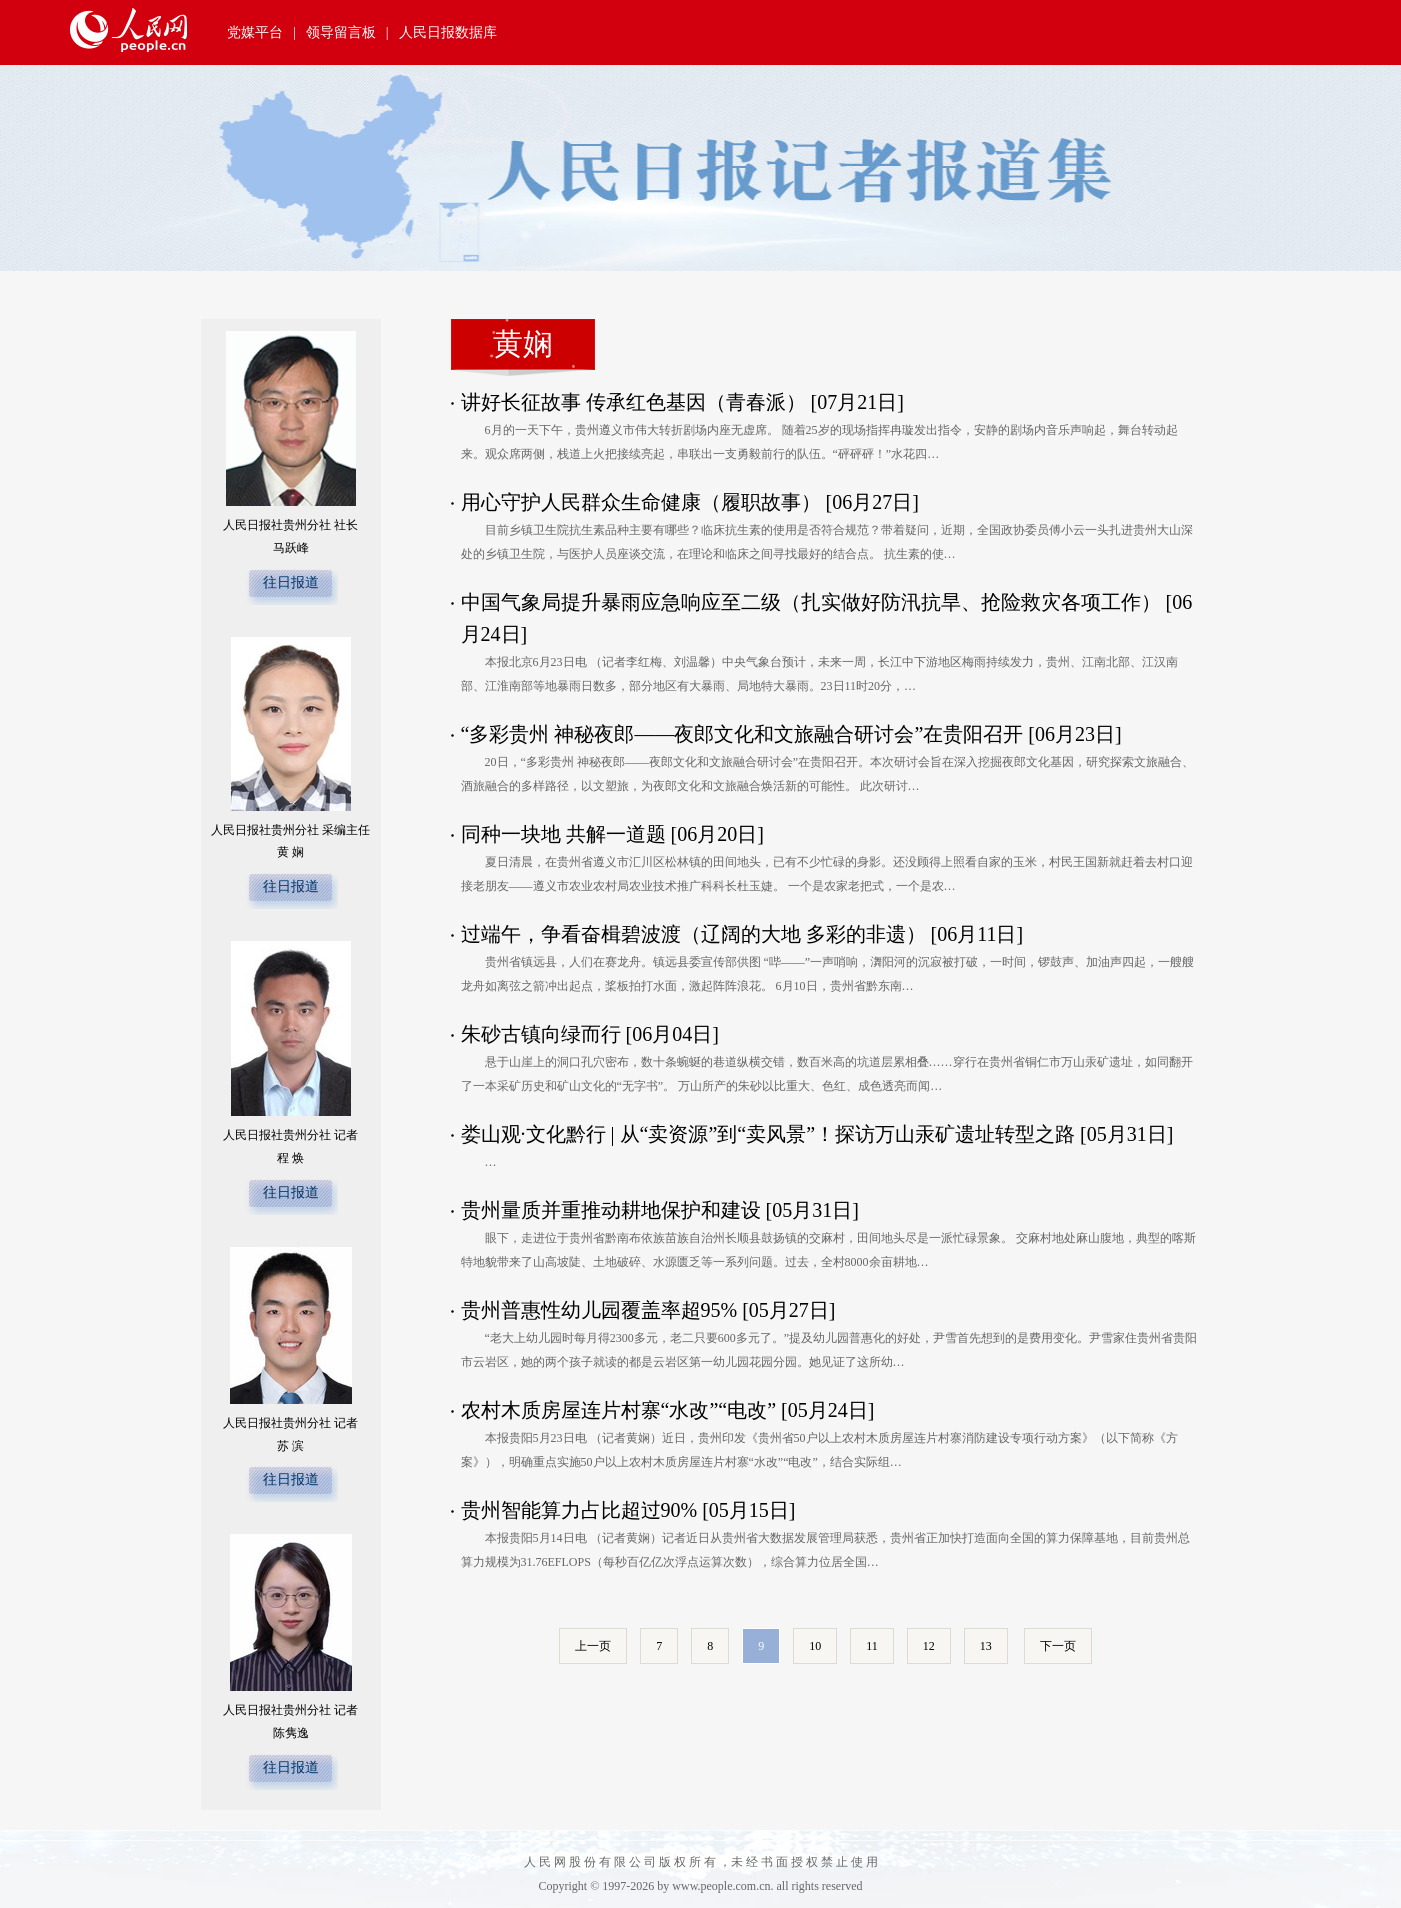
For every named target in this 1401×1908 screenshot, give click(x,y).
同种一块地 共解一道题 (563, 834)
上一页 (593, 1646)
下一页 (1058, 1646)
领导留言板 (341, 32)
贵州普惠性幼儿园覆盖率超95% (599, 1310)
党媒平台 (255, 32)
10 (815, 1646)
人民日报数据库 (448, 32)
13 (986, 1646)
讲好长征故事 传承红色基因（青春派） (633, 402)
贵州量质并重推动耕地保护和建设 (611, 1210)
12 (929, 1646)
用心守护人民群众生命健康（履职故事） (641, 502)
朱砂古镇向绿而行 (541, 1034)
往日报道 (291, 582)
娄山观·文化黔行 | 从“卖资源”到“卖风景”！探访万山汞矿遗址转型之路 (768, 1134)
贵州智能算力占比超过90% (579, 1510)
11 (872, 1646)
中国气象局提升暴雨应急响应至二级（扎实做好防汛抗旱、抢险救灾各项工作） (811, 602)
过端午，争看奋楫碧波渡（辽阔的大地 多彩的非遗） (693, 934)
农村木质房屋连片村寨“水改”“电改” (619, 1410)
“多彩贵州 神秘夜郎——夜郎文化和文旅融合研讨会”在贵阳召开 (742, 734)
